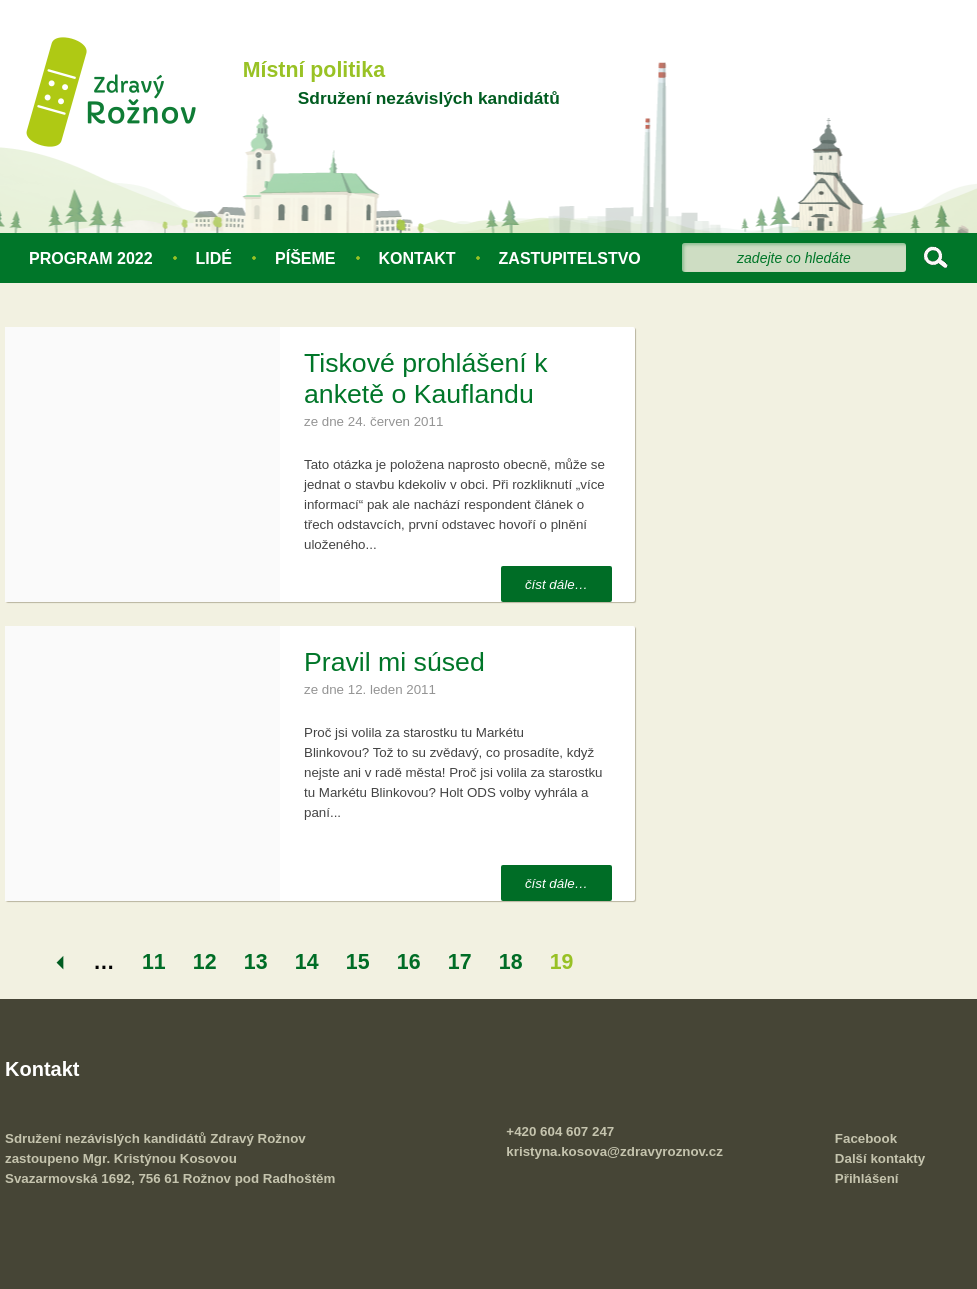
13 (256, 962)
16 (409, 962)
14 (307, 962)
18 (511, 962)
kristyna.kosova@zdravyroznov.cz (614, 1151)
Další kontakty (880, 1158)
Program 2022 (91, 258)
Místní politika (314, 70)
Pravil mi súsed (394, 662)
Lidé (214, 258)
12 (205, 962)
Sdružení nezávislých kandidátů (429, 98)
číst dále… (556, 584)
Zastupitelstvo (570, 258)
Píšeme (305, 258)
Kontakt (417, 258)
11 (154, 962)
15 (358, 962)
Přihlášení (867, 1178)
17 (460, 962)
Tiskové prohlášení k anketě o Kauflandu (425, 378)
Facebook (866, 1138)
